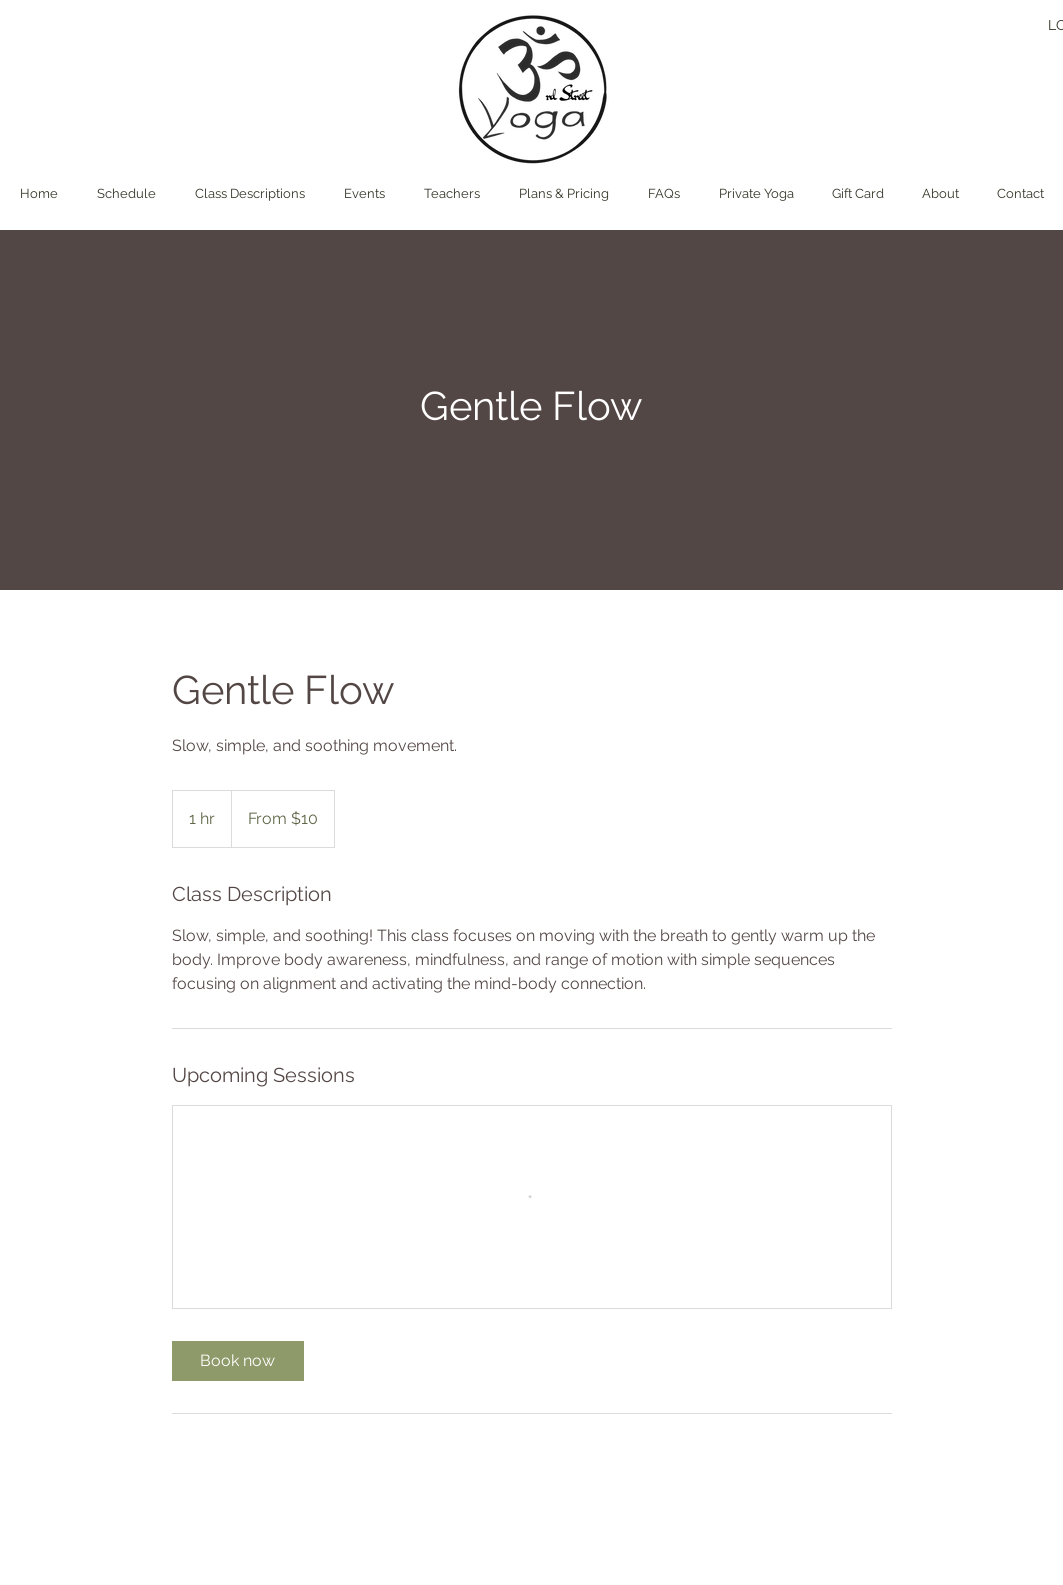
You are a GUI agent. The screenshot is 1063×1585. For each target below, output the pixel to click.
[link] (238, 1361)
